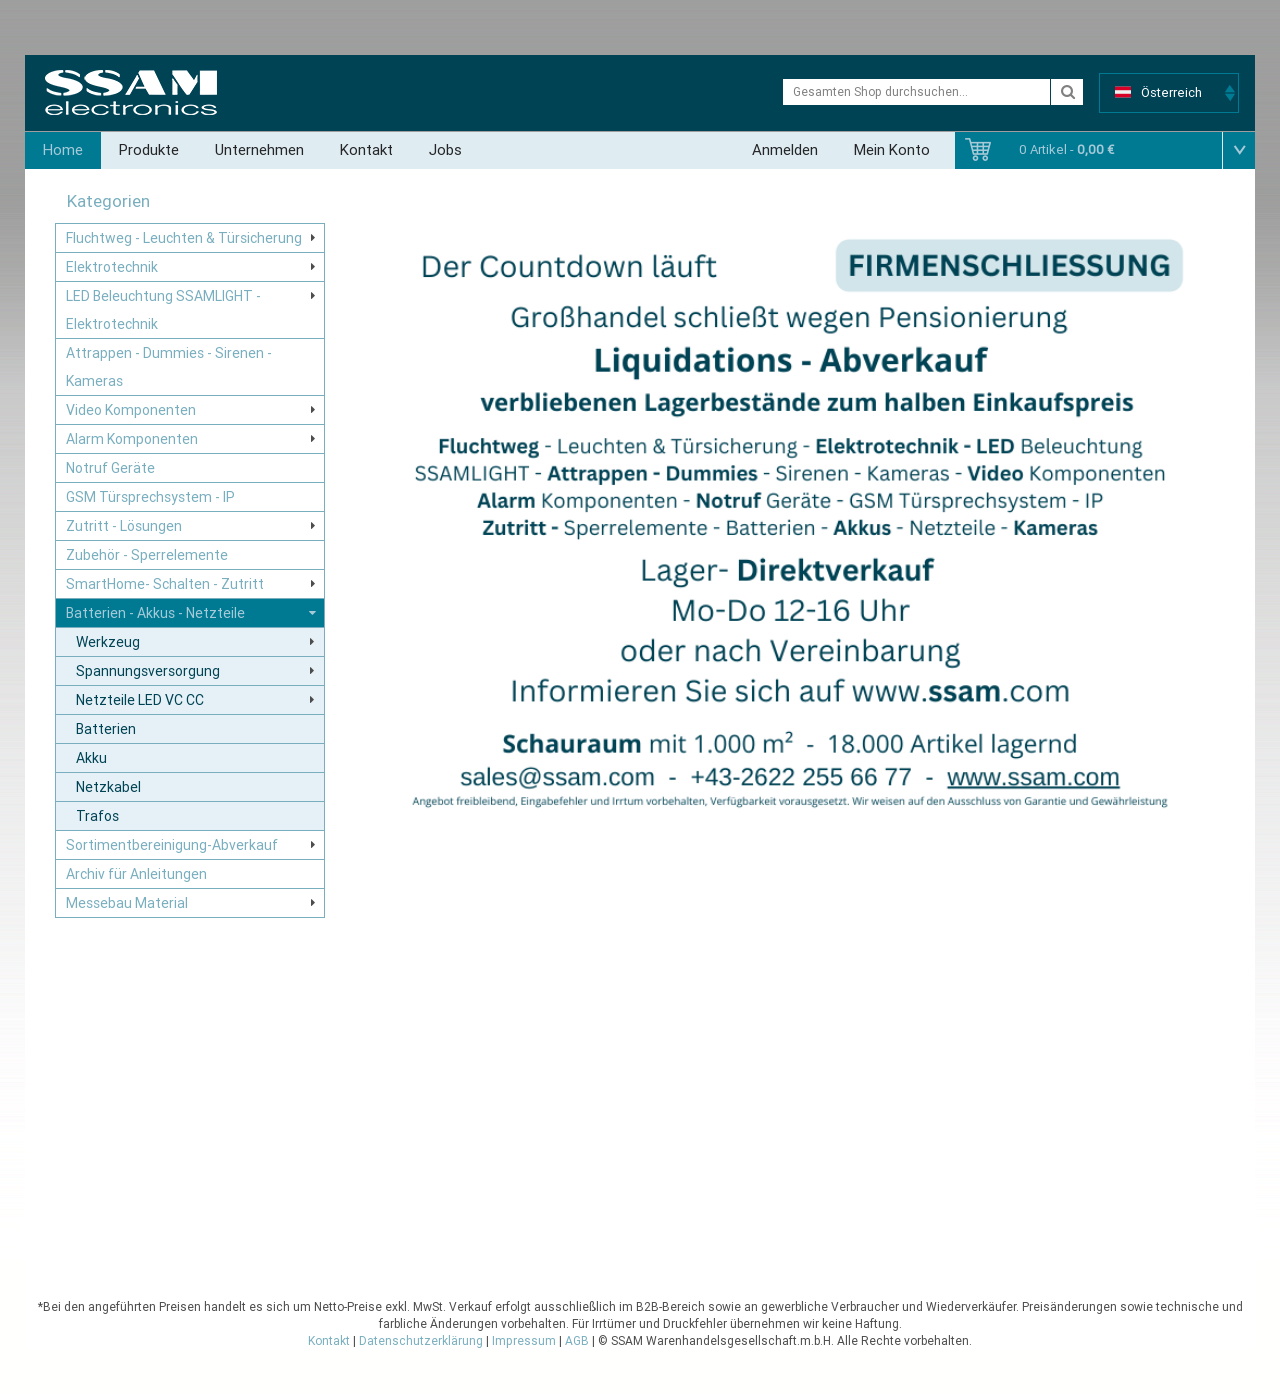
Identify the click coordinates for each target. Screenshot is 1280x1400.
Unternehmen (259, 150)
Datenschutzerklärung (421, 1341)
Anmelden (785, 150)
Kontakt (366, 150)
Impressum (524, 1341)
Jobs (445, 150)
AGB (577, 1341)
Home (63, 150)
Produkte (149, 150)
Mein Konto (892, 150)
